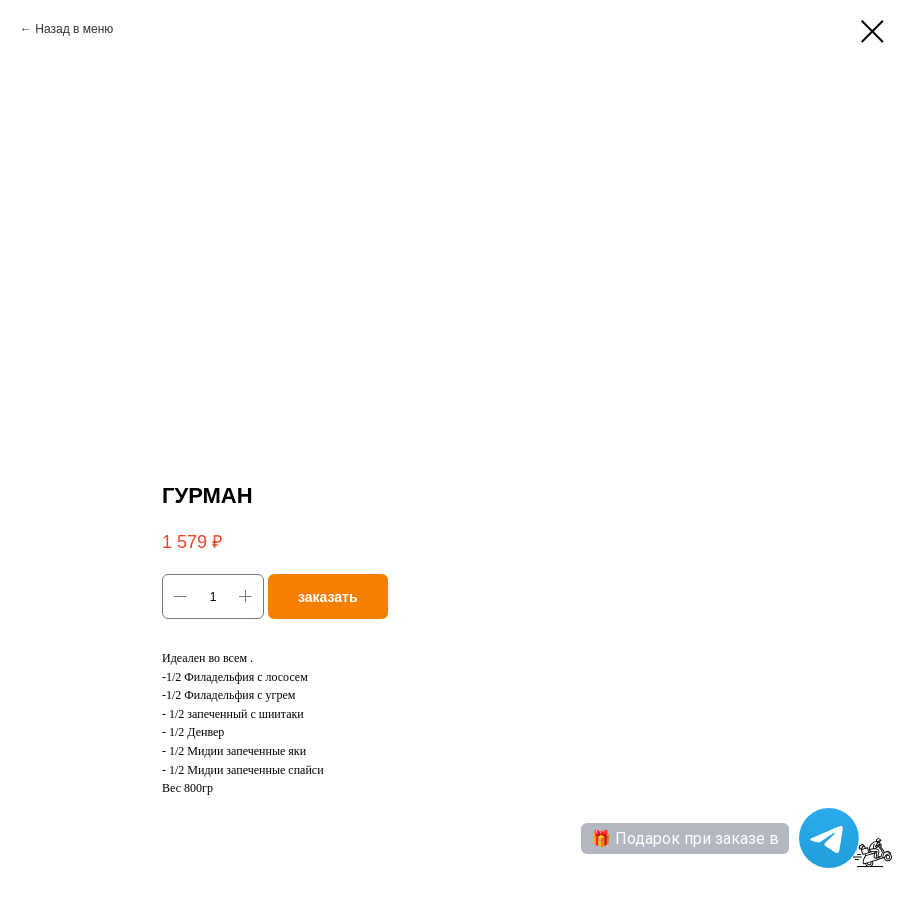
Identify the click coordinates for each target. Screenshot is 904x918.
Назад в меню (74, 29)
